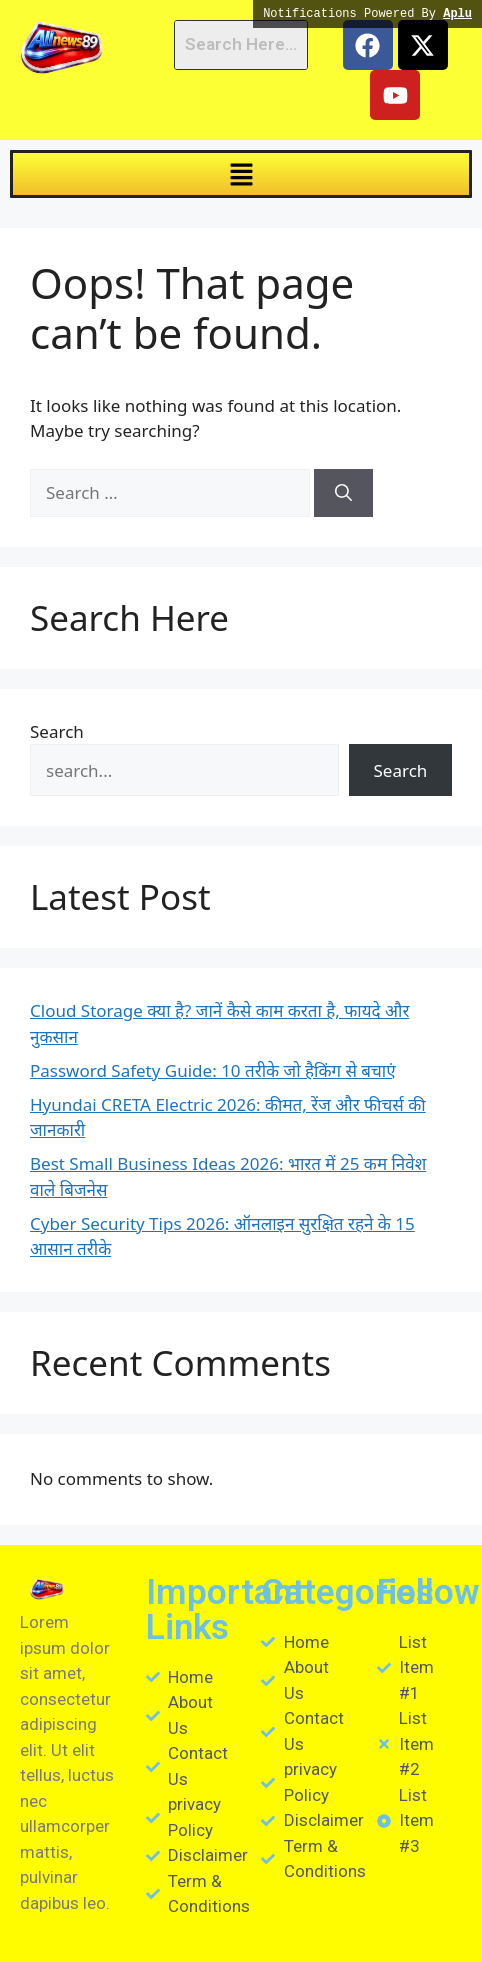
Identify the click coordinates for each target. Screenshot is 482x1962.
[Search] (343, 493)
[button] (241, 174)
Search (57, 731)
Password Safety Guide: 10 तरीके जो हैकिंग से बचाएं (213, 1070)
